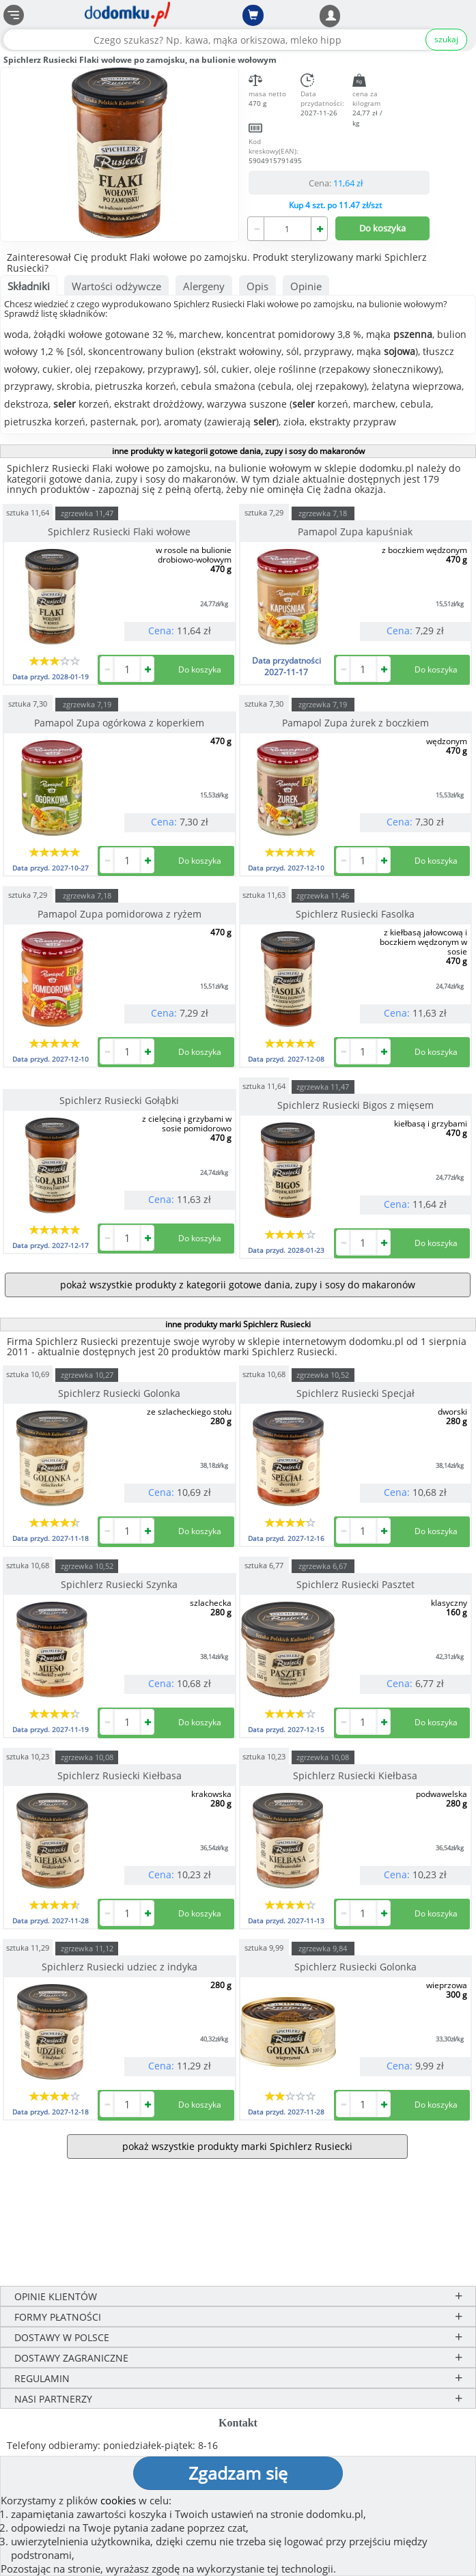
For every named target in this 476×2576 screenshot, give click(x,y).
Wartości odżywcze (116, 286)
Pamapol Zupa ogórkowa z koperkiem (119, 722)
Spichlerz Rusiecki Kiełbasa (119, 1775)
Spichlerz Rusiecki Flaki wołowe (119, 531)
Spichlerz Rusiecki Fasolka (355, 913)
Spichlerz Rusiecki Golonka (119, 1393)
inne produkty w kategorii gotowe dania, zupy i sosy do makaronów (238, 451)
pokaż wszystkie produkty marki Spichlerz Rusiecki (237, 2146)
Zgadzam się (238, 2473)
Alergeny (204, 286)
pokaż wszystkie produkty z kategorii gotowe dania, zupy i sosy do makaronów (237, 1284)
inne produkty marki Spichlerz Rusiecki (238, 1324)
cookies (118, 2500)
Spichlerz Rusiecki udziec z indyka (119, 1966)
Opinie (306, 286)
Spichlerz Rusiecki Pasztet (355, 1584)
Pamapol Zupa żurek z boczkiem (355, 722)
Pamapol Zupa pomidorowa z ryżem (119, 913)
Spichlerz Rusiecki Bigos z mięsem (355, 1105)
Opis (257, 286)
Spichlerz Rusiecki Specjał (355, 1393)
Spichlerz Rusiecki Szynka (119, 1584)
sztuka (27, 511)
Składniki (29, 286)
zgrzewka (87, 513)
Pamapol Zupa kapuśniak (355, 531)
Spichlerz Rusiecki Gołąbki (119, 1100)
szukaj (446, 39)
